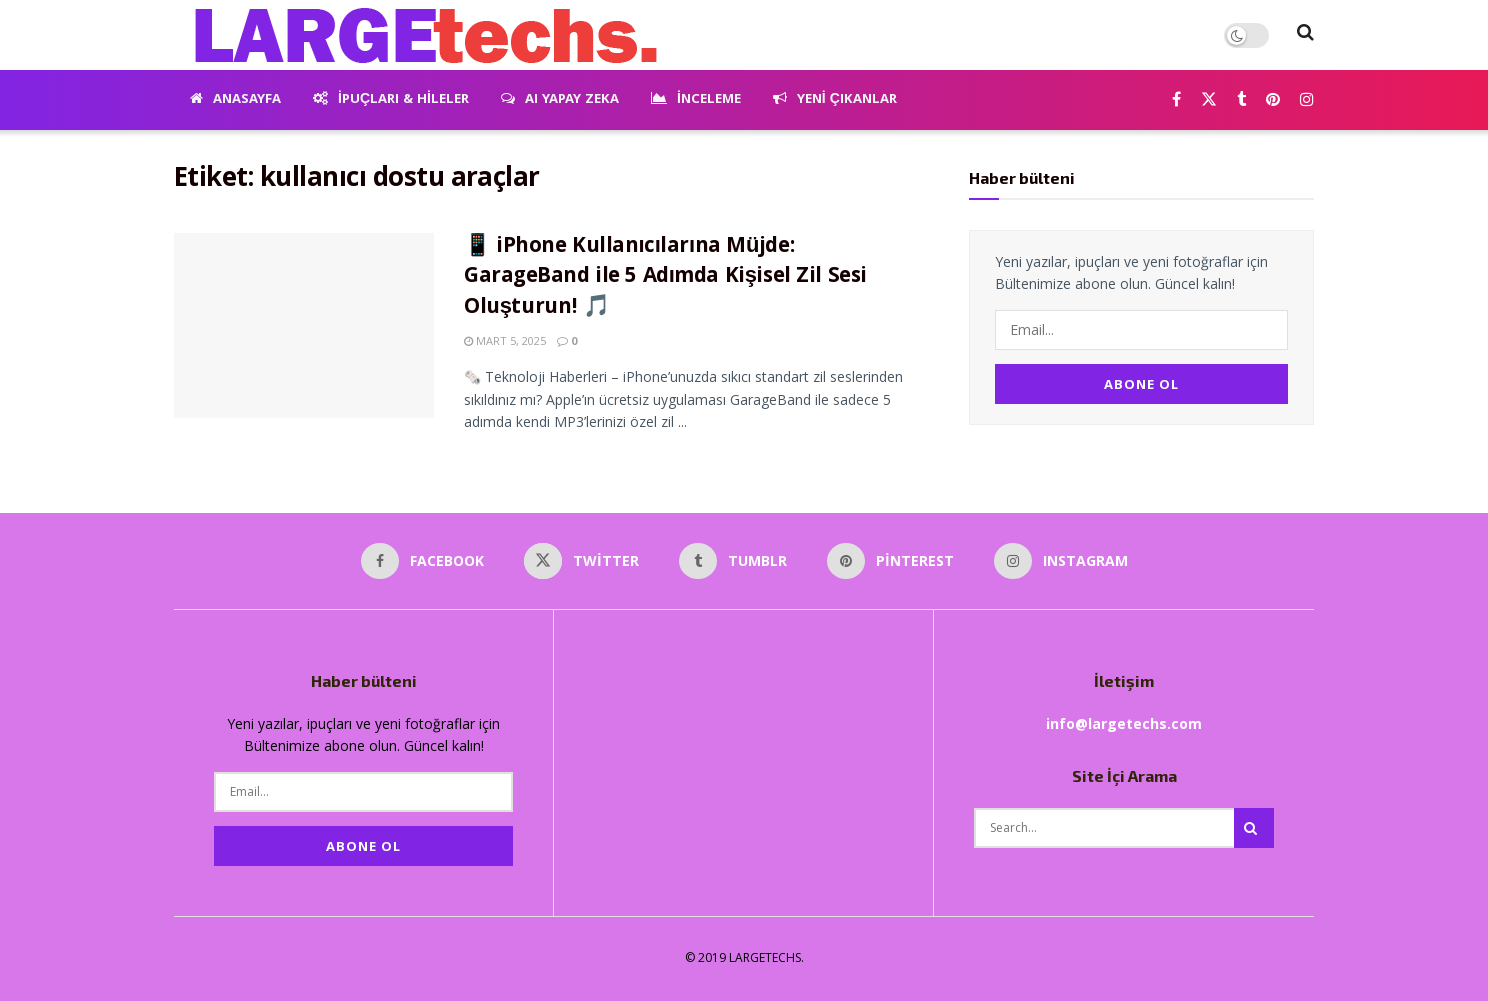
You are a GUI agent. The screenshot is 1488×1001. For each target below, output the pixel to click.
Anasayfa (235, 100)
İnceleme (696, 100)
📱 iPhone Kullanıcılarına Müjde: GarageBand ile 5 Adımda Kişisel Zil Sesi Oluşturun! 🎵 (665, 278)
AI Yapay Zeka (560, 100)
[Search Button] (1305, 35)
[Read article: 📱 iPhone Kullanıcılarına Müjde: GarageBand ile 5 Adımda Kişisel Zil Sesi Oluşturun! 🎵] (304, 326)
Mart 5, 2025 (505, 340)
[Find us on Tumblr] (1241, 100)
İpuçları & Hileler (391, 100)
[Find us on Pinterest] (1273, 100)
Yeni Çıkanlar (835, 100)
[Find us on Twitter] (1209, 100)
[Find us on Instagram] (1307, 100)
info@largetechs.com (1124, 723)
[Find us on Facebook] (1176, 100)
